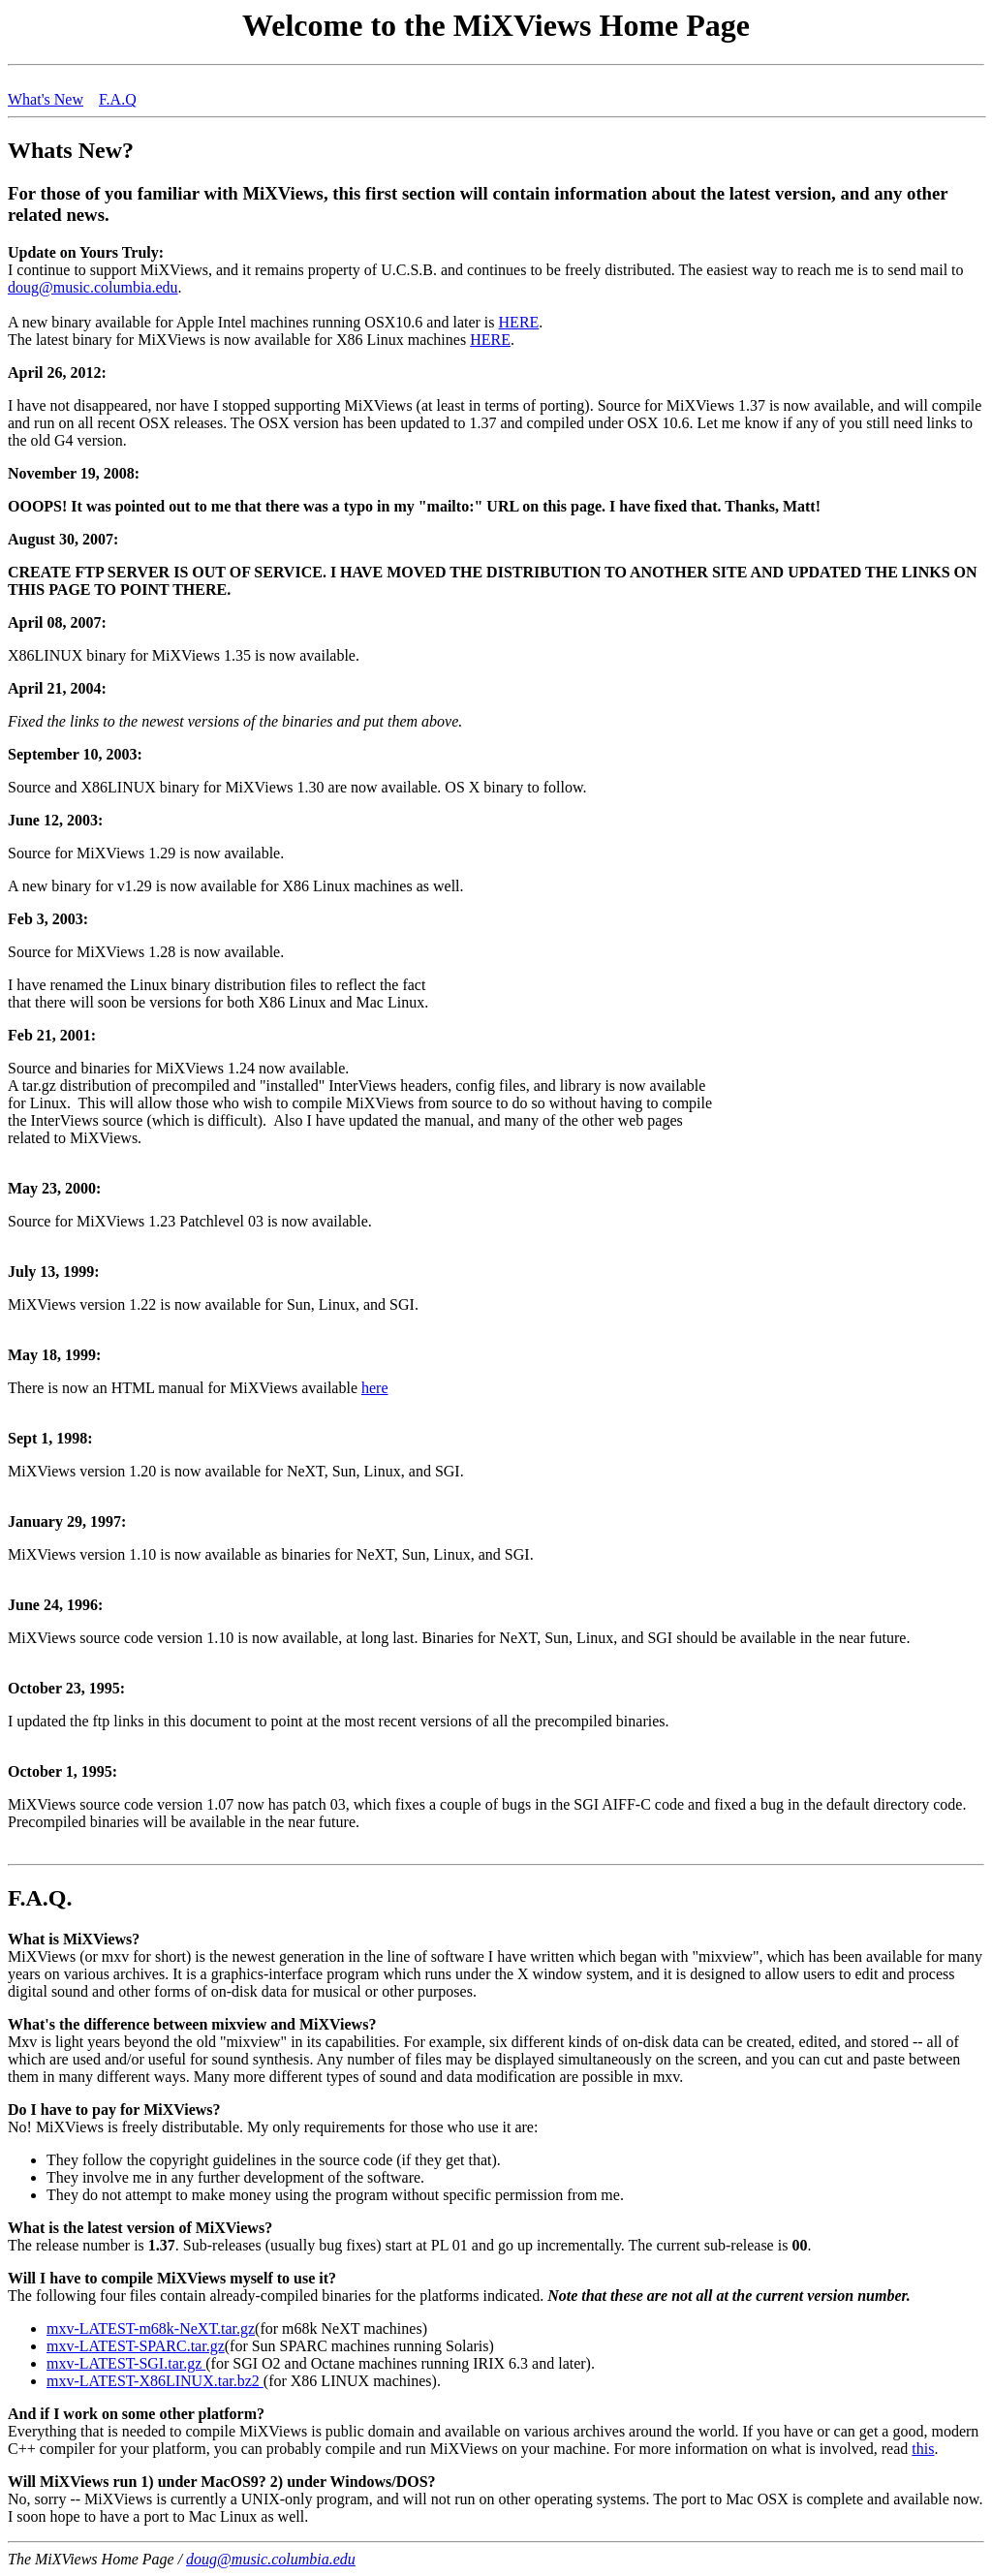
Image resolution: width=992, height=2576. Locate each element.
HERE (519, 322)
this (923, 2448)
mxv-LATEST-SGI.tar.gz (125, 2363)
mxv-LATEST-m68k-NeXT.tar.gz (150, 2328)
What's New (45, 99)
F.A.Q (118, 99)
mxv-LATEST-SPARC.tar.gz (135, 2346)
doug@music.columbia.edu (93, 287)
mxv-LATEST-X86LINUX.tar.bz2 (155, 2381)
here (374, 1388)
